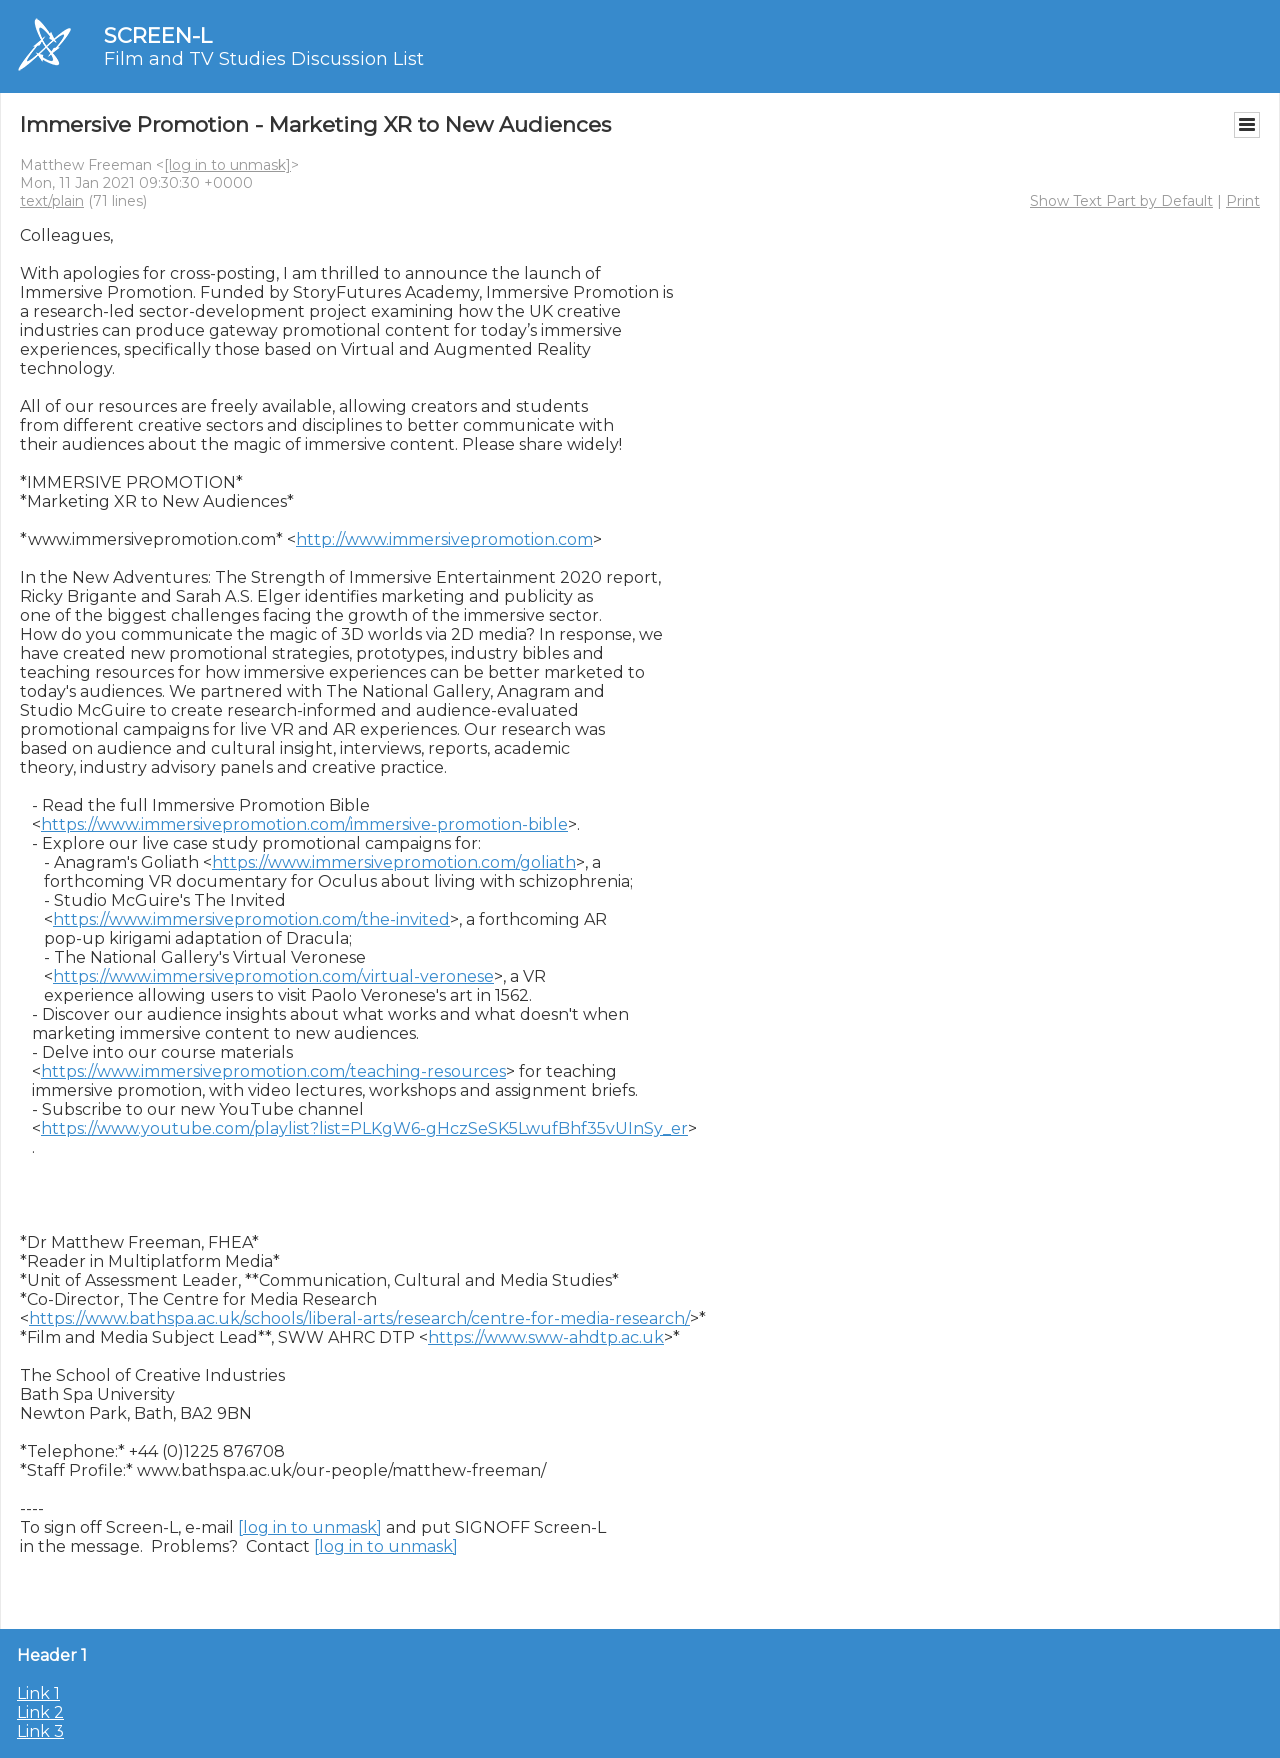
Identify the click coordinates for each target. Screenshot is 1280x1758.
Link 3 (40, 1731)
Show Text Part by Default (1121, 201)
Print (1243, 201)
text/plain (52, 201)
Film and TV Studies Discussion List (264, 59)
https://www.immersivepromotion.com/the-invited (251, 919)
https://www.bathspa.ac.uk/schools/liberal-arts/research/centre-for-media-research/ (359, 1318)
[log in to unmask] (227, 165)
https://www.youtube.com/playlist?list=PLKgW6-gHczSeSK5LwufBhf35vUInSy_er (364, 1128)
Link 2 (40, 1712)
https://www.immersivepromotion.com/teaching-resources (273, 1071)
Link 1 (38, 1693)
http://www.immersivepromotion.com (444, 539)
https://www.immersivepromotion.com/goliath (394, 862)
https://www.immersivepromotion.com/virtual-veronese (273, 976)
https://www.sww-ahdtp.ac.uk (546, 1337)
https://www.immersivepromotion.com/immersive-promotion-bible (304, 824)
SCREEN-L (158, 35)
